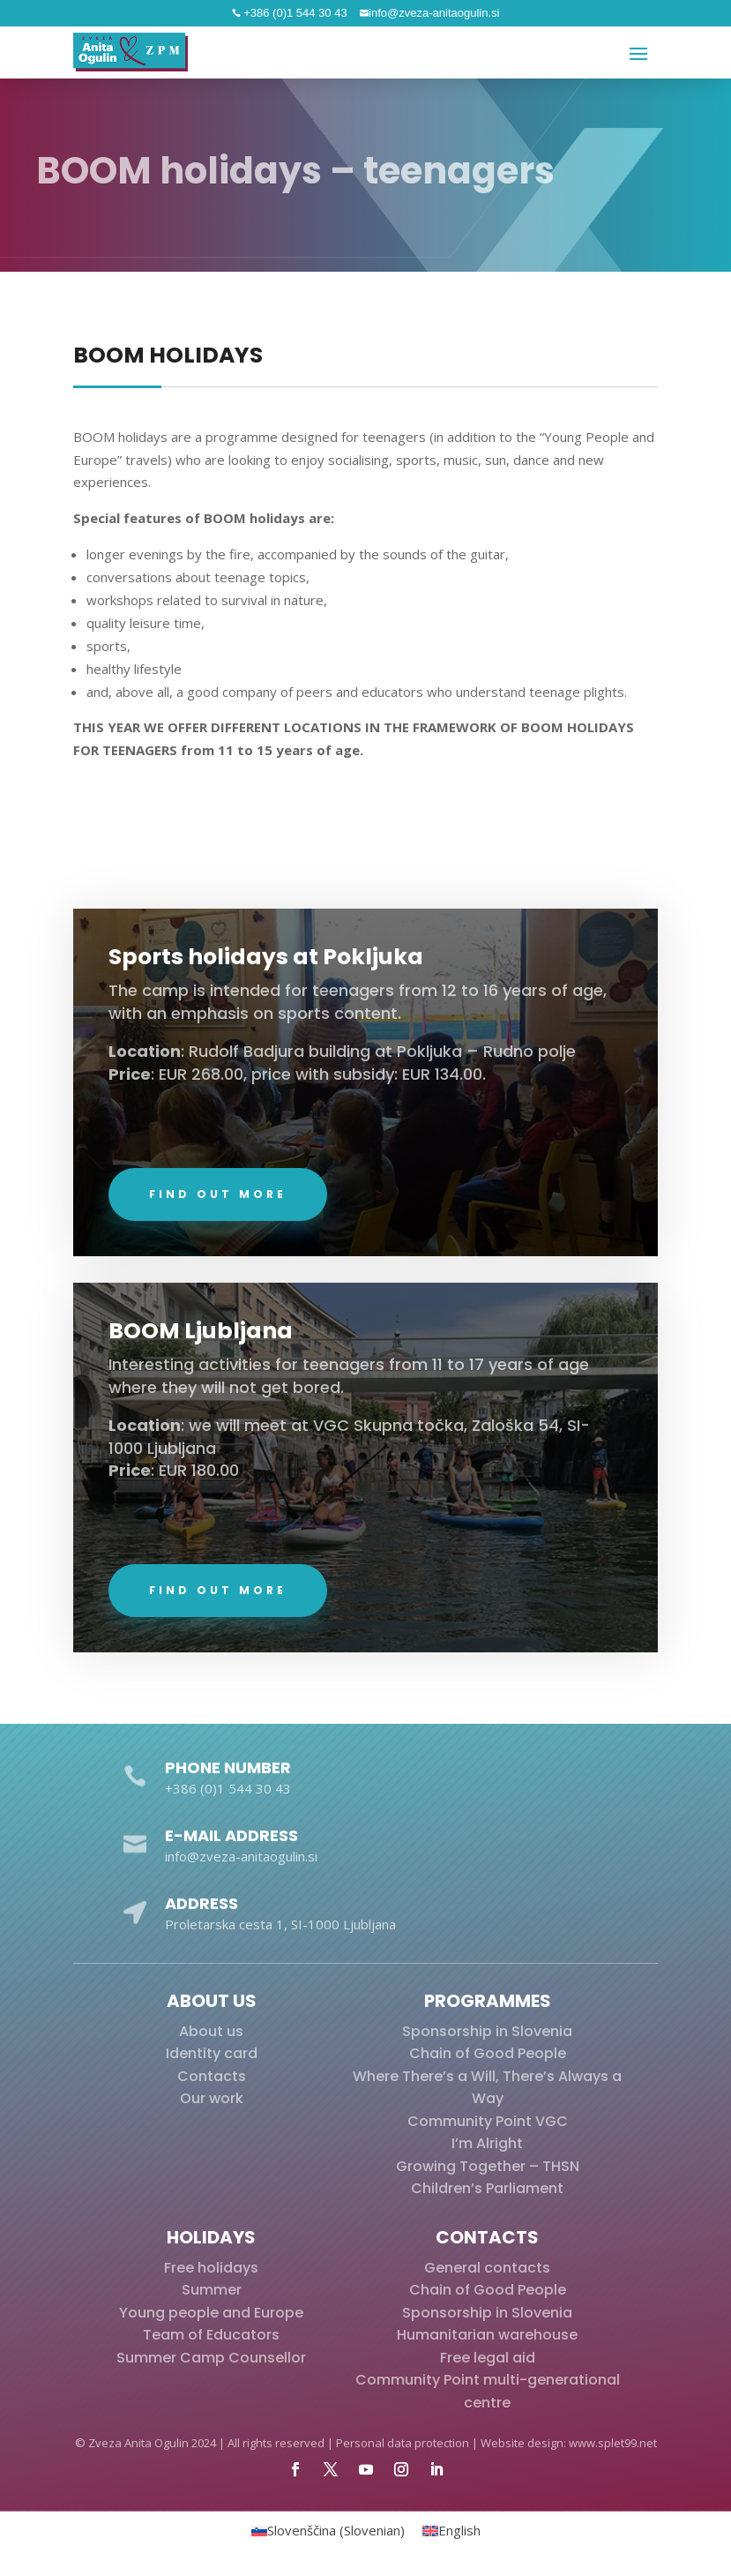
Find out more (218, 1246)
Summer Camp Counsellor (211, 2358)
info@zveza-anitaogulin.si (434, 12)
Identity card (211, 2053)
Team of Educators (211, 2335)
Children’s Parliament (487, 2188)
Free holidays (211, 2268)
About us (211, 2031)
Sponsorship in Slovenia (487, 2031)
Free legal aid (487, 2358)
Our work (211, 2098)
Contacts (211, 2076)
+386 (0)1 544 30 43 (294, 12)
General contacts (487, 2268)
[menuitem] (328, 2530)
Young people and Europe (211, 2313)
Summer (212, 2290)
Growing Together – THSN (487, 2166)
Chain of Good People (487, 2053)
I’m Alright (487, 2143)
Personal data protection (402, 2443)
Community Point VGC (487, 2121)
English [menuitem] (459, 2530)
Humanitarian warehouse (487, 2335)
